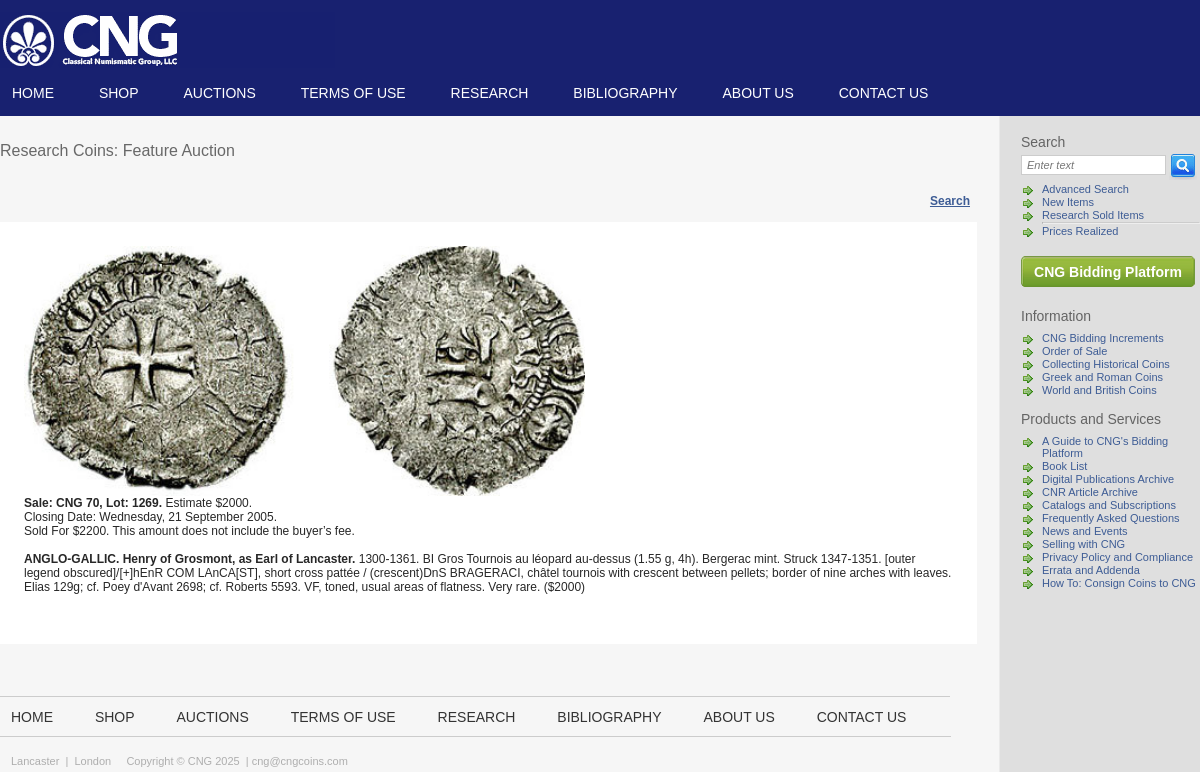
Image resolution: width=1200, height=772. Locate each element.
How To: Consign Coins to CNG (1119, 583)
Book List (1064, 466)
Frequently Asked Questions (1111, 518)
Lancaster (35, 761)
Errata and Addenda (1091, 570)
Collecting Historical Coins (1106, 364)
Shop (119, 93)
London (92, 761)
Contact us (884, 93)
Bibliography (625, 93)
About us (757, 93)
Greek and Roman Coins (1102, 377)
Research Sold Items (1093, 215)
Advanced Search (1085, 189)
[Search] (1093, 165)
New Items (1068, 202)
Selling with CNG (1083, 544)
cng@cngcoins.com (300, 761)
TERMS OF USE (353, 93)
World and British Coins (1099, 390)
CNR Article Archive (1090, 492)
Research (490, 93)
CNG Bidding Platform (1108, 272)
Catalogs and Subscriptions (1109, 505)
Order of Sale (1074, 351)
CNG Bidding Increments (1103, 338)
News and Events (1085, 531)
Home (33, 93)
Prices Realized (1080, 231)
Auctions (219, 93)
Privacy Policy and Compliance (1117, 557)
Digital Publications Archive (1108, 479)
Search (950, 201)
